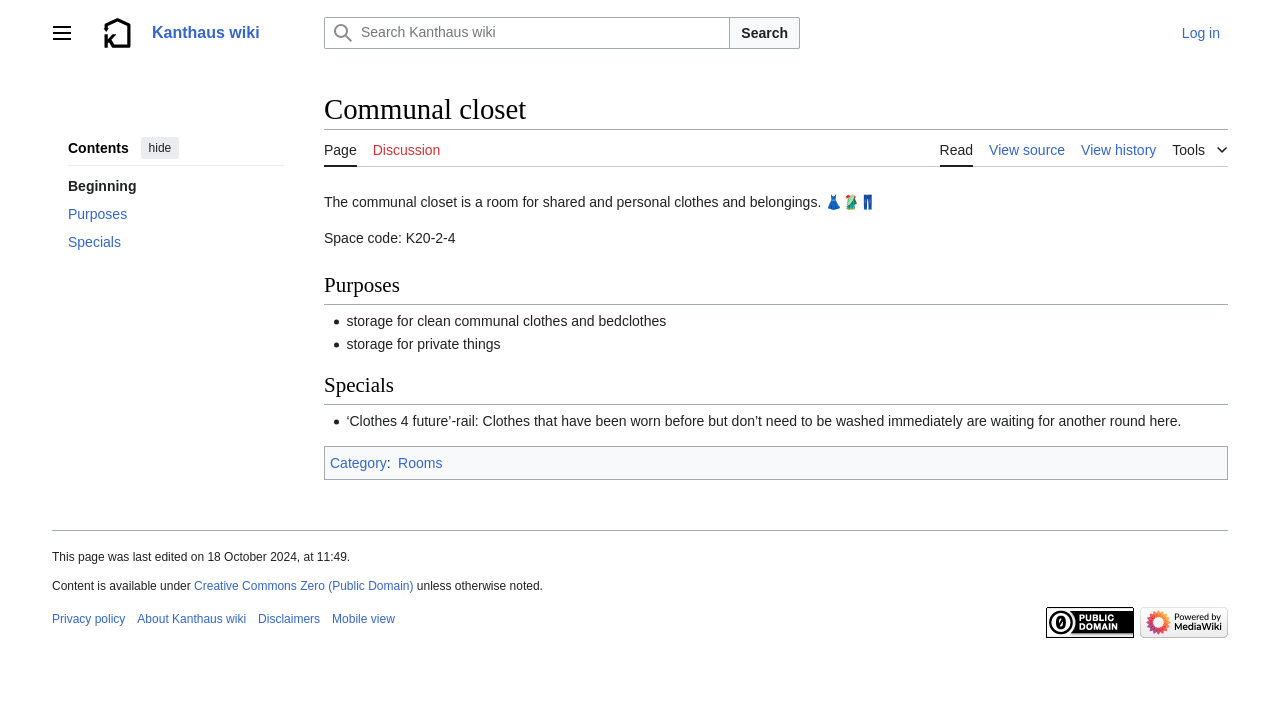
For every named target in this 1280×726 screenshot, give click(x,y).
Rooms (420, 463)
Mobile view (363, 619)
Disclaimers (289, 619)
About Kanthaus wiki (191, 619)
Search (764, 33)
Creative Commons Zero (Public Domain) (303, 586)
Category (358, 463)
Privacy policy (88, 619)
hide (160, 148)
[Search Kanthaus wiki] (527, 33)
